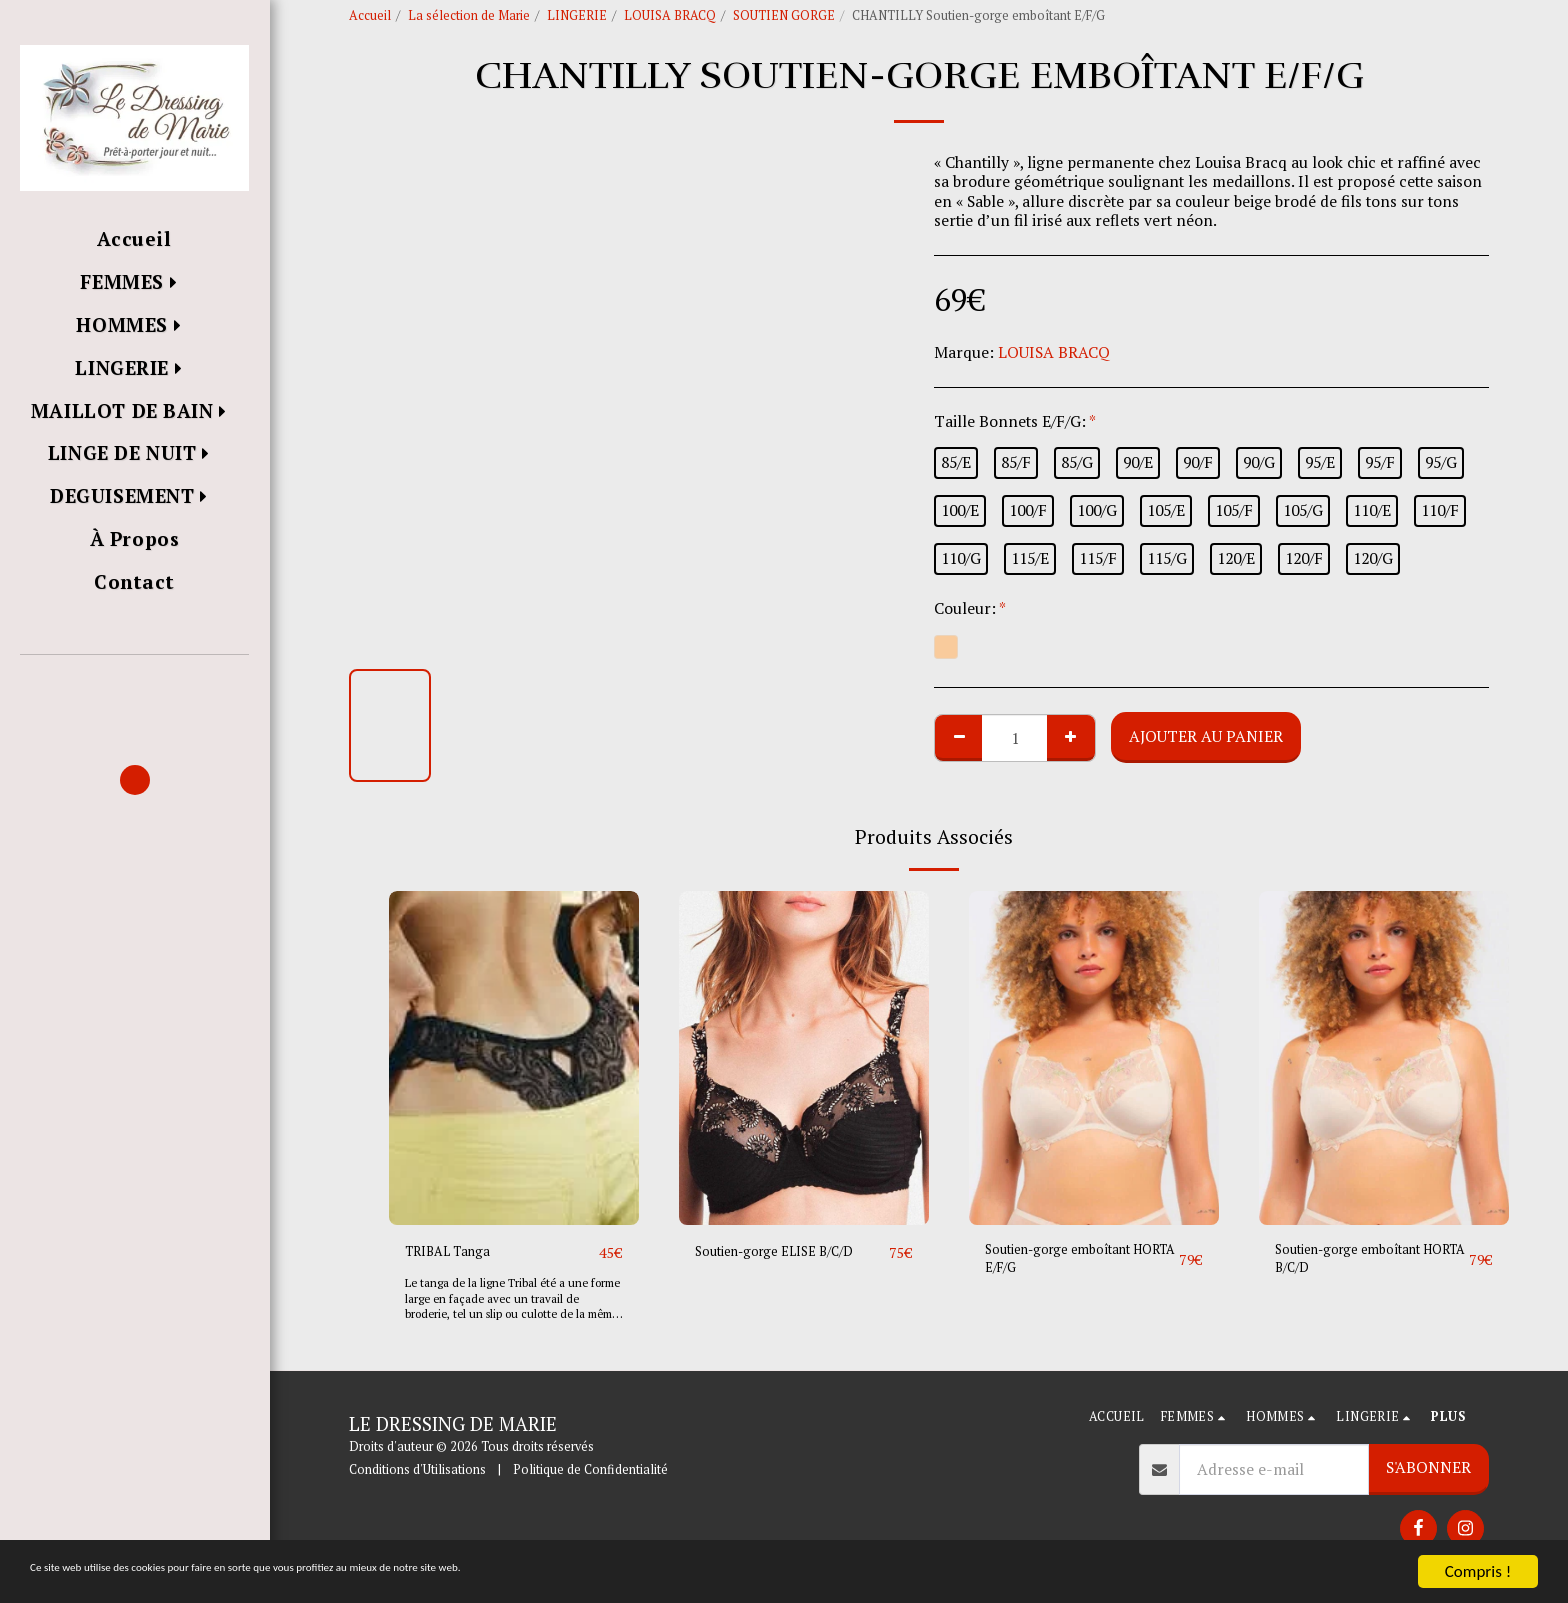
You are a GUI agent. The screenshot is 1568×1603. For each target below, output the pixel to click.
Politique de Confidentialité (590, 1470)
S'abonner (1428, 1468)
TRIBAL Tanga (458, 1252)
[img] (514, 1057)
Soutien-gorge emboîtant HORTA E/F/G (1074, 1264)
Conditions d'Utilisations (417, 1470)
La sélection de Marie (469, 15)
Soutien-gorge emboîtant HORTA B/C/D (1364, 1264)
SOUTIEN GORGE (784, 15)
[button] (134, 683)
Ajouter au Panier (1206, 736)
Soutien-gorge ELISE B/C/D (791, 1252)
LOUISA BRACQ (670, 15)
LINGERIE (577, 15)
